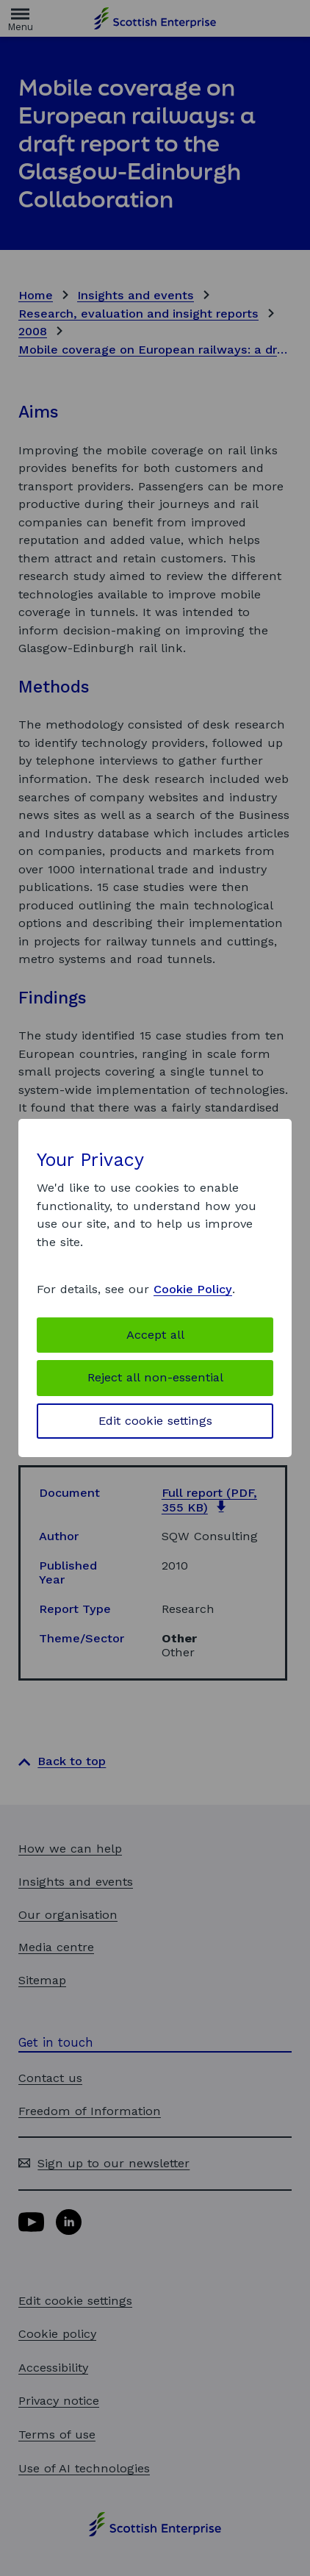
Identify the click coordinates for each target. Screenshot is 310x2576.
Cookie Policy (193, 1289)
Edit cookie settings (155, 1421)
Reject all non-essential (155, 1377)
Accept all (155, 1335)
